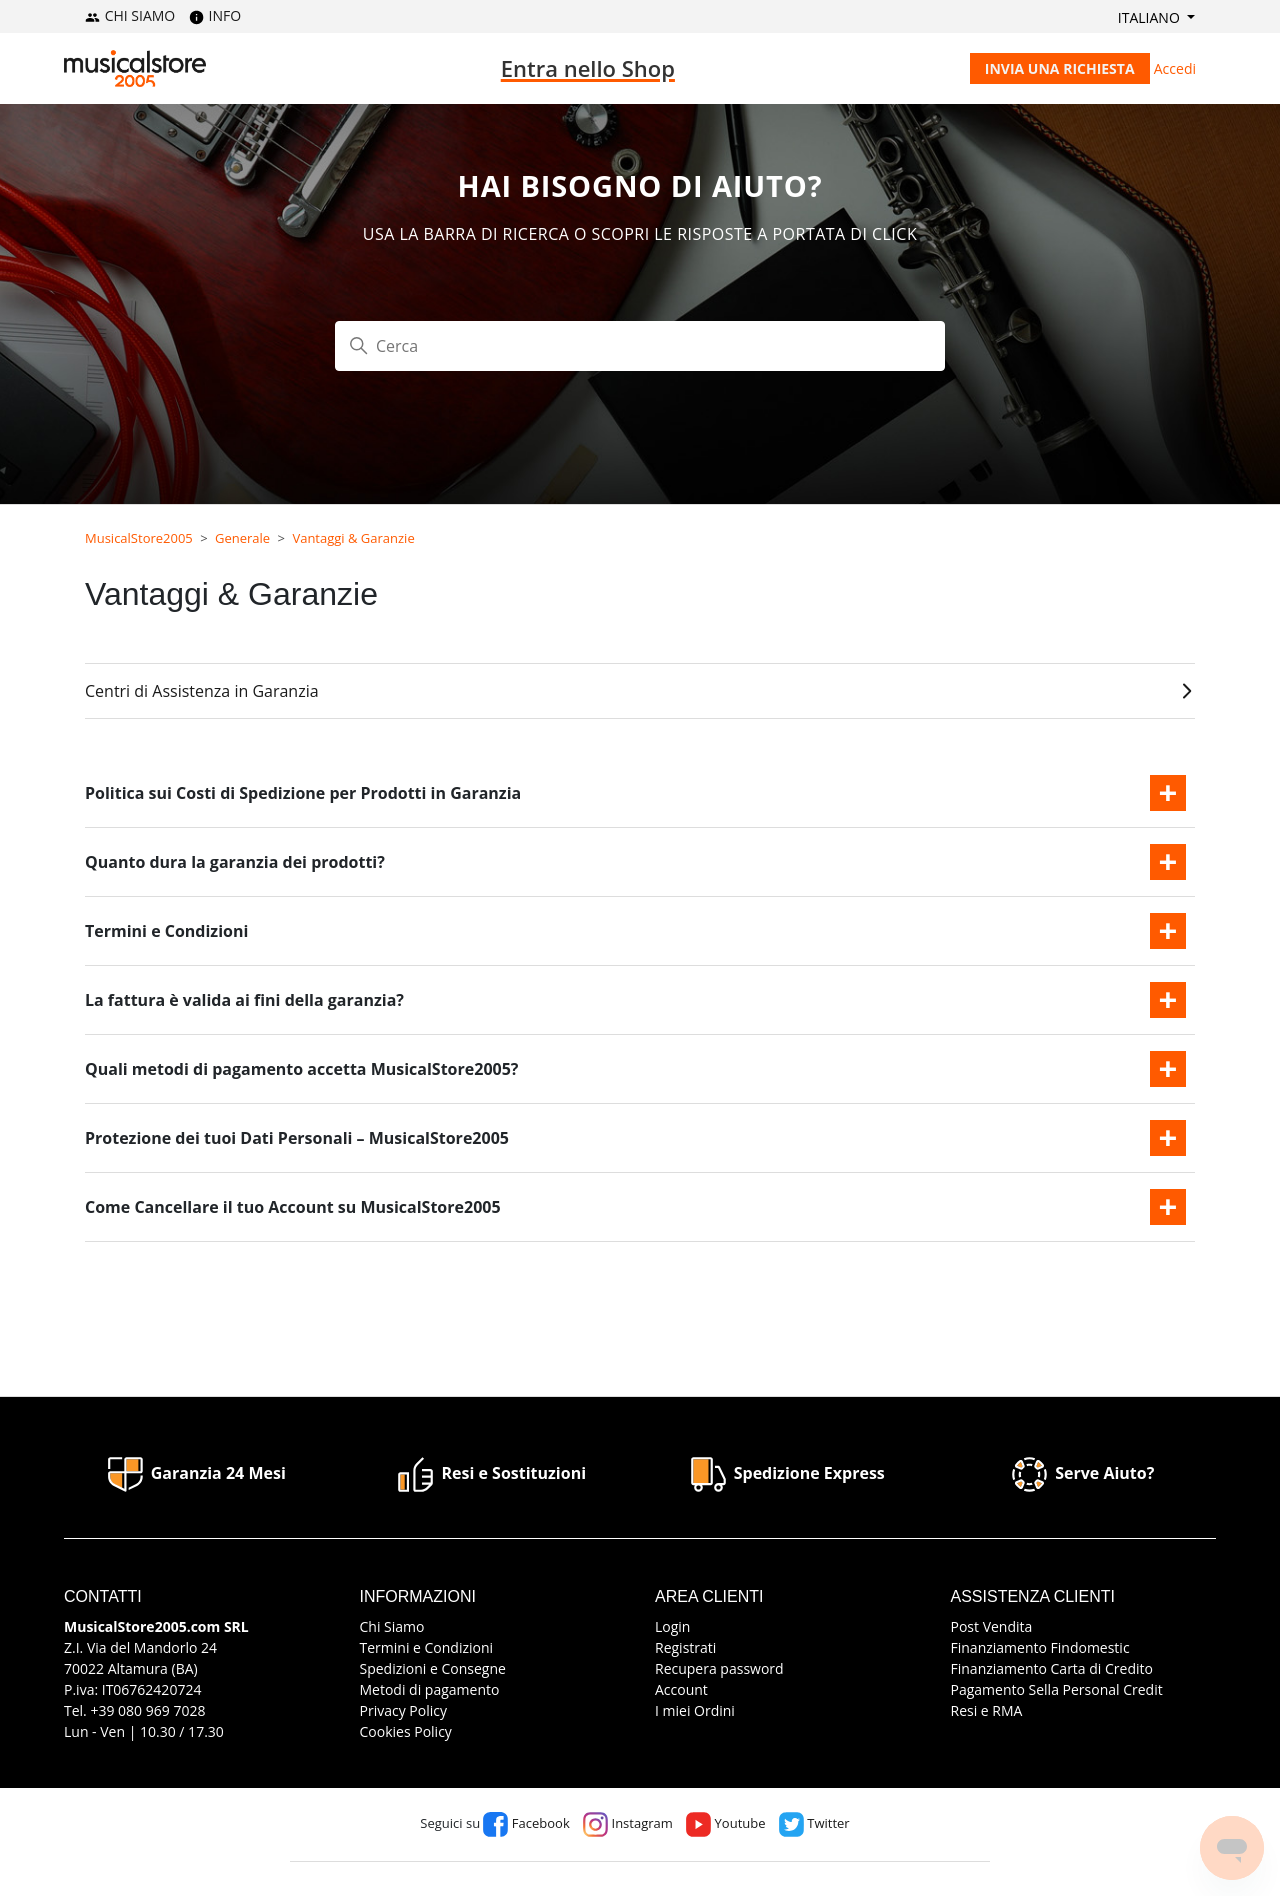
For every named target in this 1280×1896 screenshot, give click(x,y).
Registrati (685, 1647)
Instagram (628, 1823)
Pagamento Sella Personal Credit (1057, 1689)
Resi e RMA (987, 1710)
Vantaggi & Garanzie (353, 538)
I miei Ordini (695, 1710)
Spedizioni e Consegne (433, 1668)
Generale (242, 538)
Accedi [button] (1175, 68)
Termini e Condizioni (427, 1647)
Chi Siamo (392, 1626)
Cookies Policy (406, 1731)
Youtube (725, 1823)
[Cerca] (640, 346)
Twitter (814, 1823)
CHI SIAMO (130, 15)
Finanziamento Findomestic (1040, 1647)
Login (672, 1626)
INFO (215, 15)
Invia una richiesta (1060, 68)
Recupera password (719, 1668)
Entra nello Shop (588, 68)
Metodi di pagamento (430, 1689)
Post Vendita (992, 1626)
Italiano (1151, 17)
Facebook (526, 1823)
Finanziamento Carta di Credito (1052, 1668)
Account (681, 1689)
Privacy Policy (403, 1710)
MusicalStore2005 (139, 538)
